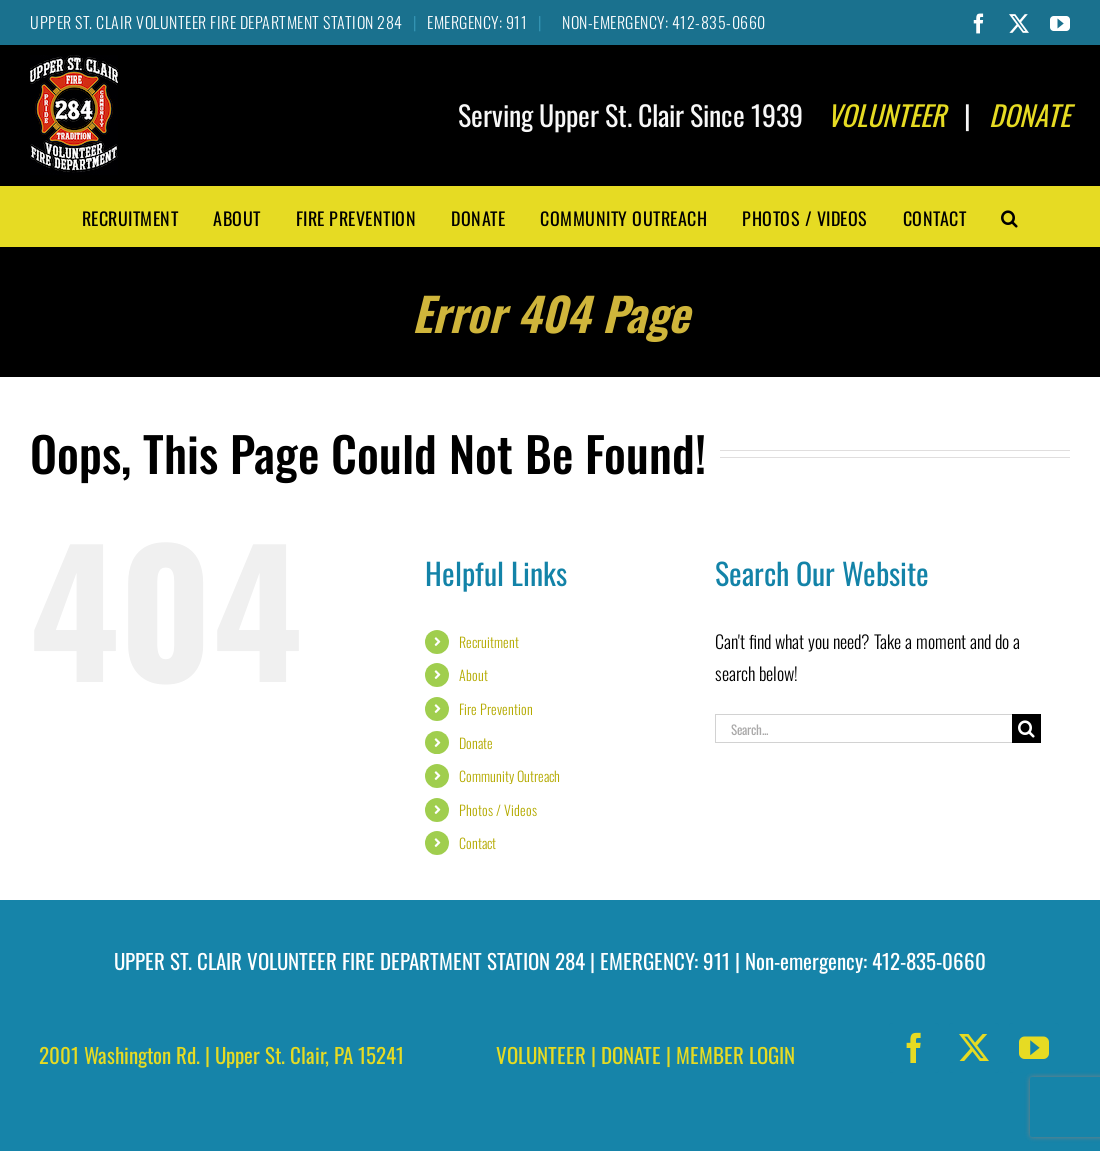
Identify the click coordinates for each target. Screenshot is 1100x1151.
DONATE (631, 1054)
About (473, 674)
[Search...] (864, 728)
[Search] (1026, 728)
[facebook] (914, 1048)
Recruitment (489, 641)
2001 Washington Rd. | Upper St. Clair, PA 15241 (221, 1054)
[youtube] (1034, 1048)
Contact (477, 842)
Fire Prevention (496, 708)
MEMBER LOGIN (735, 1054)
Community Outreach (509, 775)
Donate (476, 742)
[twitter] (974, 1048)
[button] (1010, 216)
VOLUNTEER (541, 1054)
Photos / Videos (498, 809)
